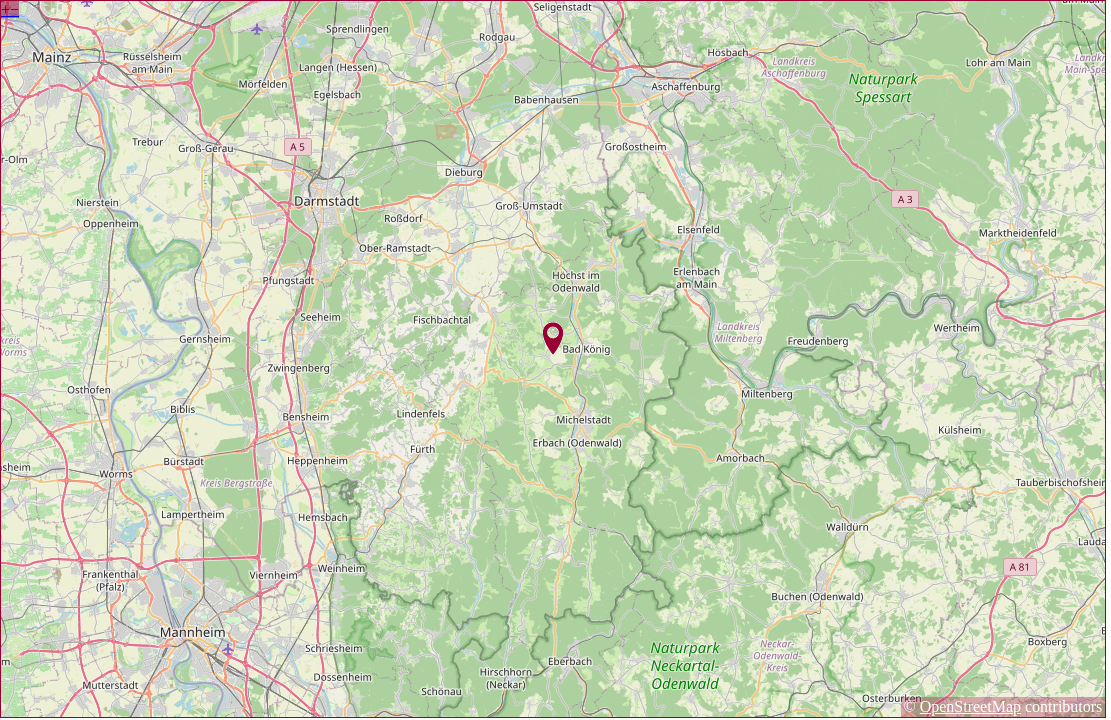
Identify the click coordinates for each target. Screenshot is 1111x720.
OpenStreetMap (970, 706)
